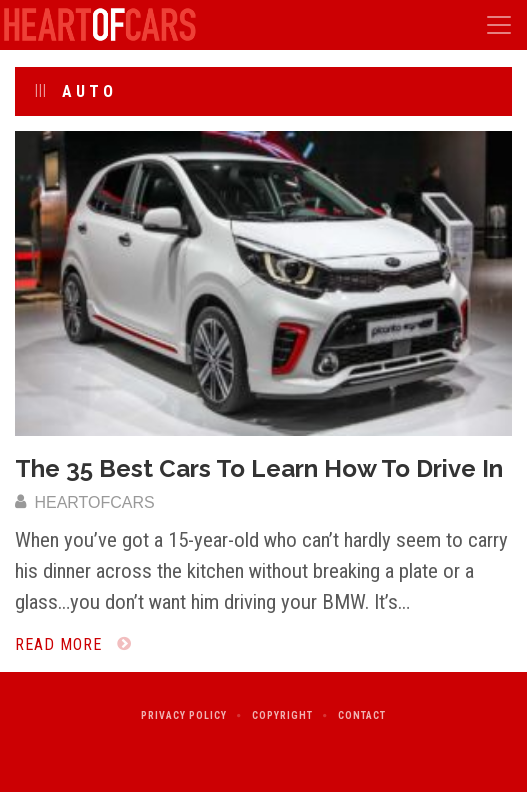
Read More (73, 644)
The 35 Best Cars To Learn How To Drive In (259, 468)
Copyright (282, 715)
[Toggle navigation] (499, 25)
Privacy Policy (184, 715)
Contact (362, 715)
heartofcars (85, 502)
